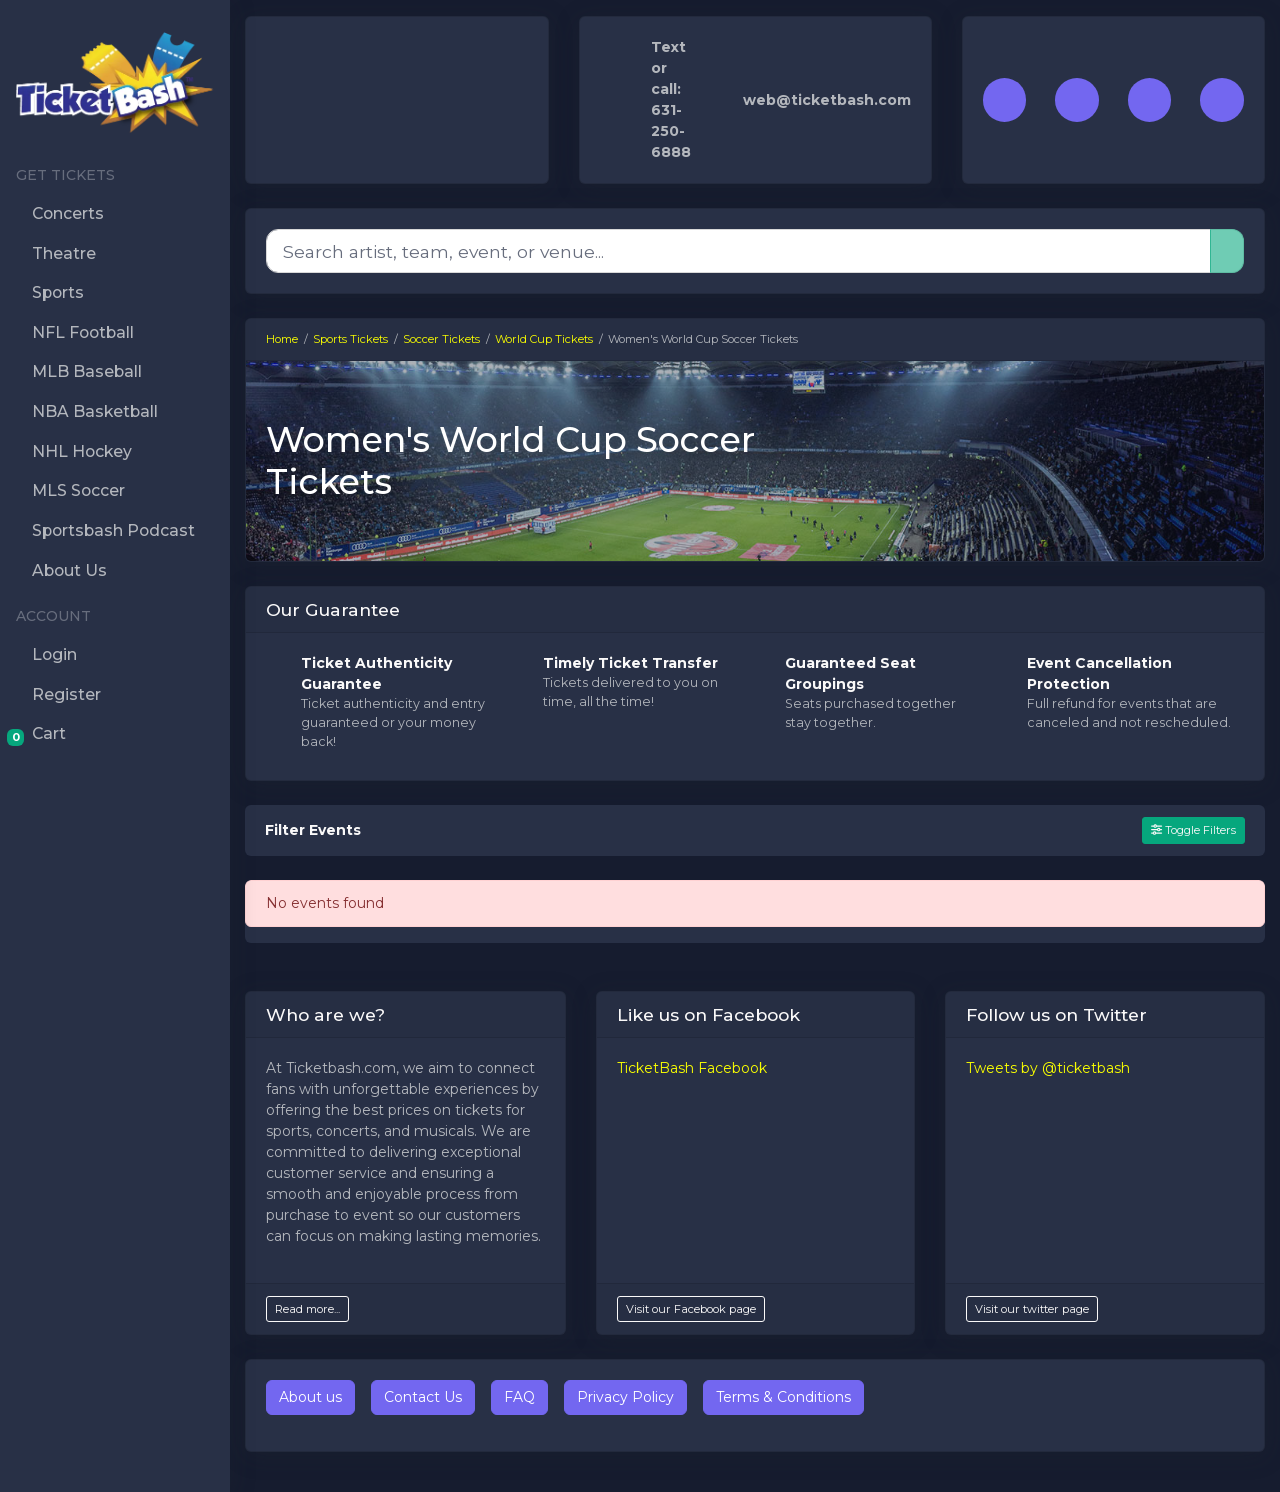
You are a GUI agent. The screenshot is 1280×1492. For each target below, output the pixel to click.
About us (310, 1397)
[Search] (738, 251)
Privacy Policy (625, 1397)
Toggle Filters (1193, 830)
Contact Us (423, 1397)
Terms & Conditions (783, 1397)
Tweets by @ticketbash (1048, 1068)
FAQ (519, 1397)
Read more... (307, 1309)
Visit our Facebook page (691, 1309)
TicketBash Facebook (692, 1068)
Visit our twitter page (1032, 1309)
